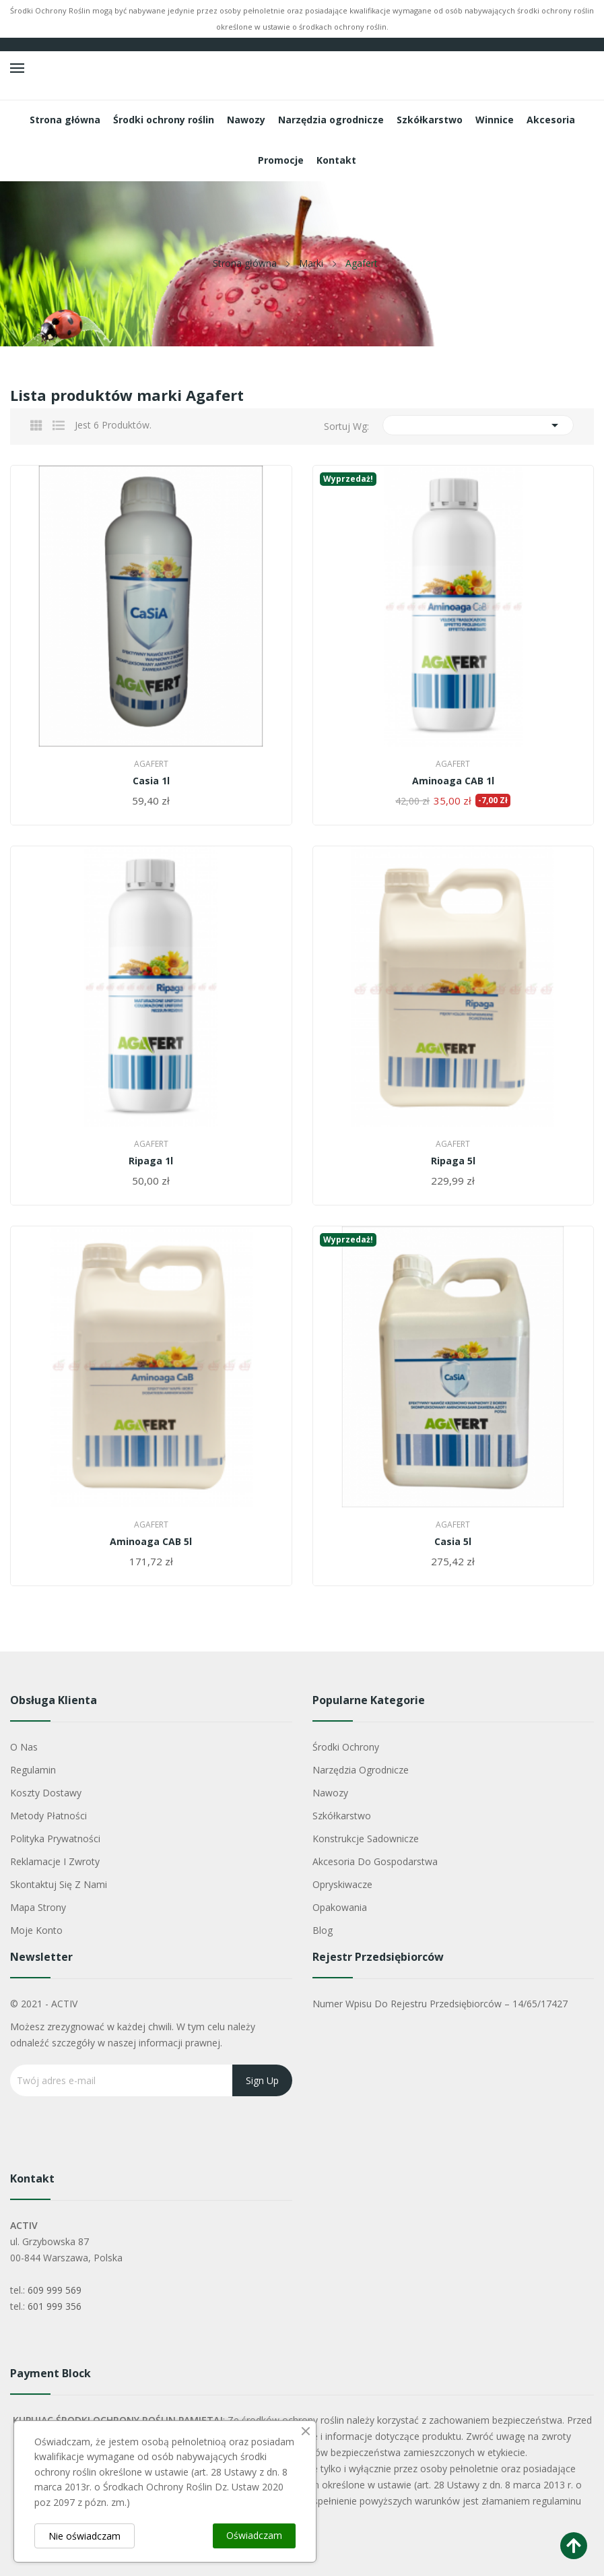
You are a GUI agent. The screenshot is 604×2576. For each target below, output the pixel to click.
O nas (24, 1746)
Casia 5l (452, 1542)
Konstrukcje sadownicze (365, 1838)
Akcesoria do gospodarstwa (375, 1861)
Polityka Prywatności (55, 1838)
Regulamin (33, 1769)
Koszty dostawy (45, 1792)
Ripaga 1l (151, 1161)
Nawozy (330, 1792)
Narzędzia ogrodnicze (360, 1769)
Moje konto (36, 1930)
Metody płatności (48, 1815)
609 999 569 (54, 2290)
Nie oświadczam (84, 2536)
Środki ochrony (345, 1746)
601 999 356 (54, 2306)
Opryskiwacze (342, 1884)
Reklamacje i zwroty (55, 1861)
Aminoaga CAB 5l (151, 1542)
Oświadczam (254, 2535)
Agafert (151, 764)
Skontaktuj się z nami (58, 1884)
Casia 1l (151, 781)
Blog (322, 1930)
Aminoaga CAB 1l (453, 781)
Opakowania (339, 1907)
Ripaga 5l (453, 1161)
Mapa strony (38, 1907)
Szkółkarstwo (341, 1815)
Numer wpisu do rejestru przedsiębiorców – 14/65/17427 (440, 2003)
